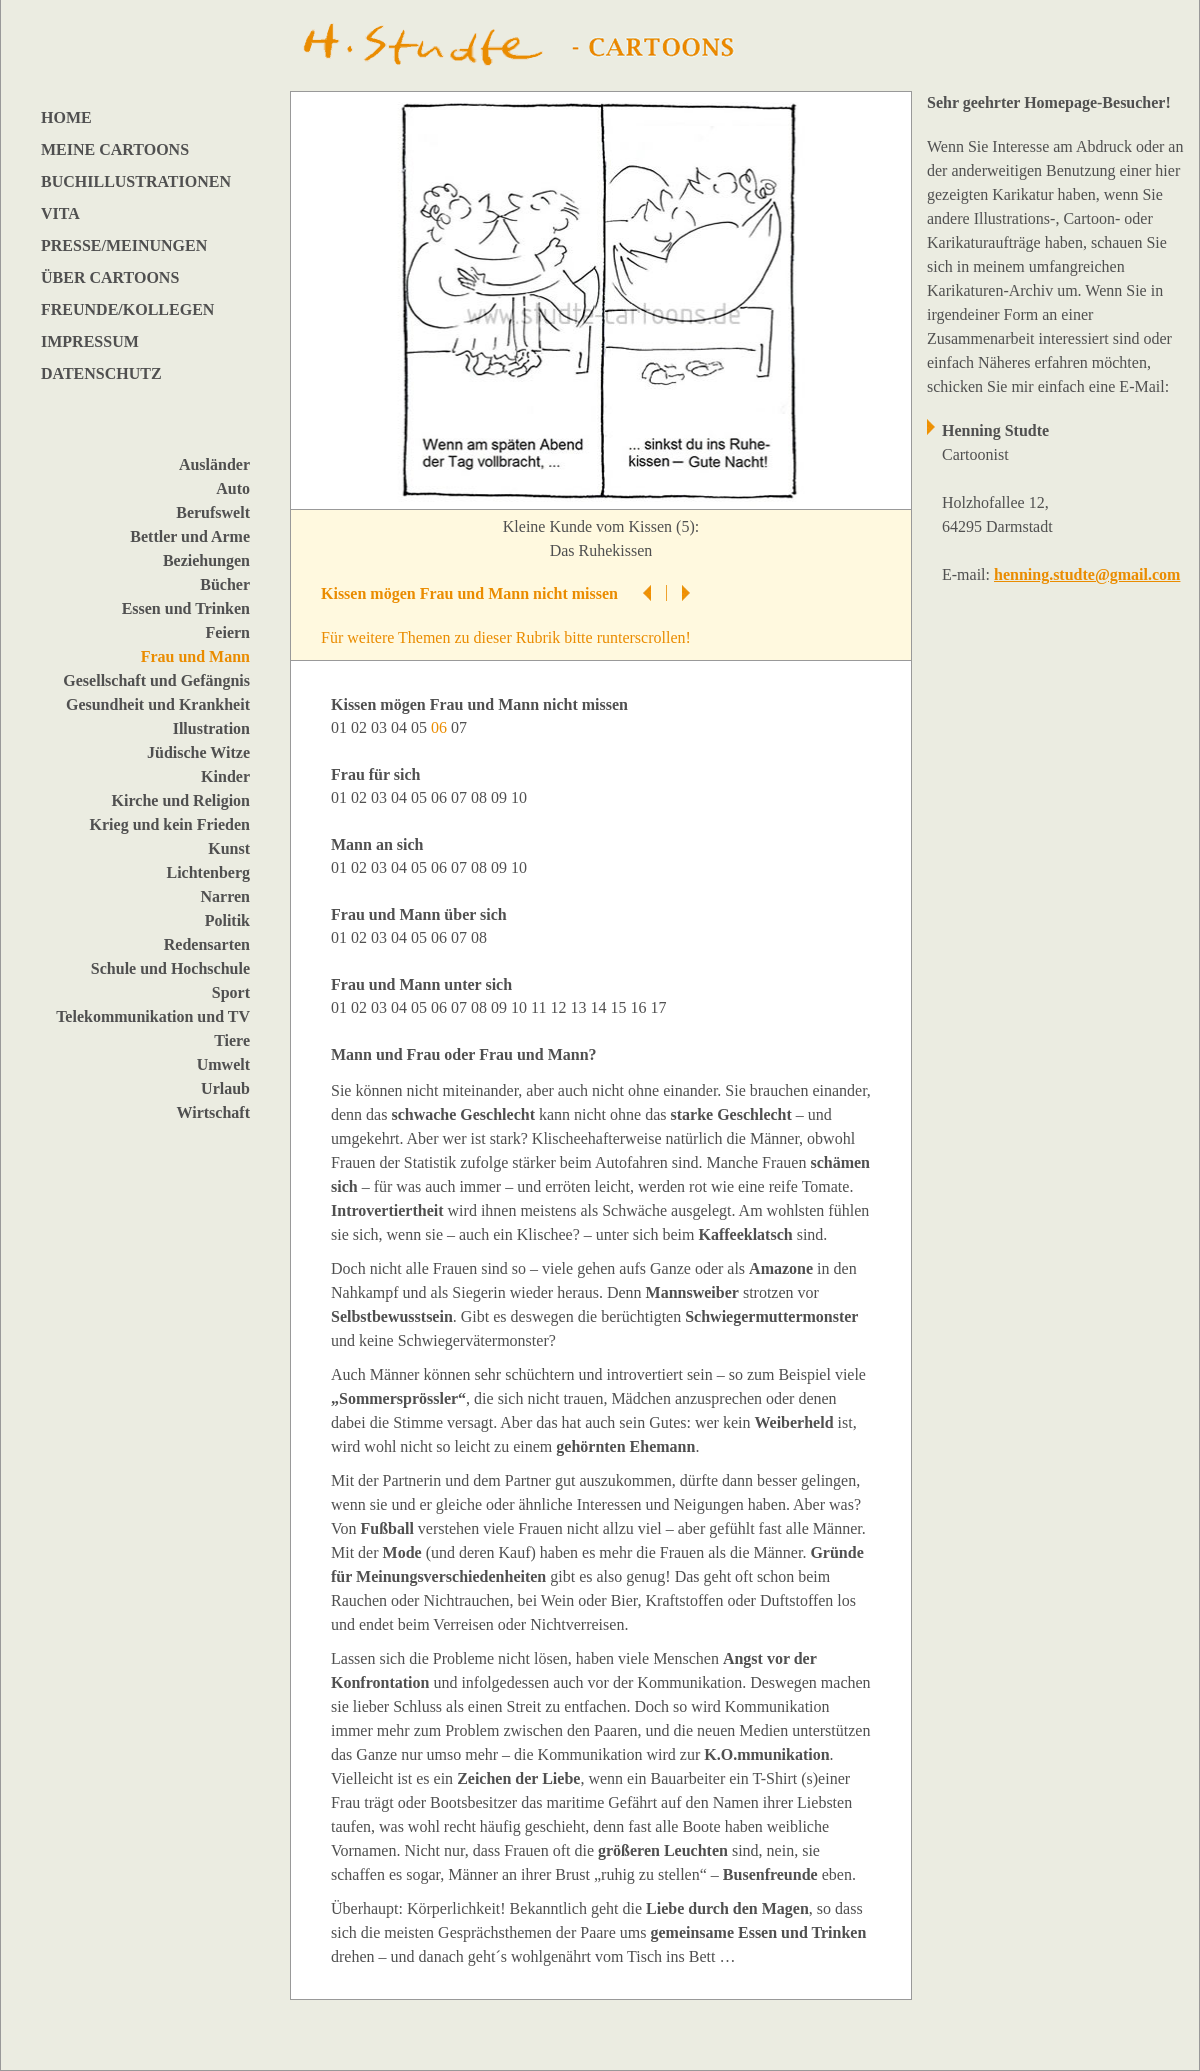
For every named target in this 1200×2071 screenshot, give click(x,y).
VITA (60, 213)
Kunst (229, 848)
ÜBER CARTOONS (110, 277)
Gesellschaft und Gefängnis (156, 680)
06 (441, 797)
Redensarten (207, 944)
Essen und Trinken (186, 608)
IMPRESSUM (90, 341)
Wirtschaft (213, 1112)
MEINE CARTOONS (115, 149)
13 (580, 1007)
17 (660, 1007)
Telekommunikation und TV (153, 1016)
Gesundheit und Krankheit (158, 704)
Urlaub (225, 1088)
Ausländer (214, 464)
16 (640, 1007)
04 (401, 727)
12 (560, 1007)
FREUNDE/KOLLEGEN (127, 309)
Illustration (211, 728)
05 (421, 727)
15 (620, 1007)
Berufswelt (213, 512)
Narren (225, 896)
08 (481, 797)
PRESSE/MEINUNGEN (124, 245)
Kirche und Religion (181, 800)
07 (461, 727)
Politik (227, 920)
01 (341, 727)
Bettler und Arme (190, 536)
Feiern (228, 632)
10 (521, 797)
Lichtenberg (208, 872)
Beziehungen (206, 560)
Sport (231, 992)
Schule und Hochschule (170, 968)
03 (381, 727)
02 (361, 727)
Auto (233, 488)
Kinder (225, 776)
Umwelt (223, 1064)
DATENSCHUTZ (101, 373)
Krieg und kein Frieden (170, 824)
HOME (66, 117)
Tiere (232, 1040)
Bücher (225, 584)
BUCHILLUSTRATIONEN (136, 181)
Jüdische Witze (198, 752)
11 (540, 1007)
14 (600, 1007)
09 (501, 797)
